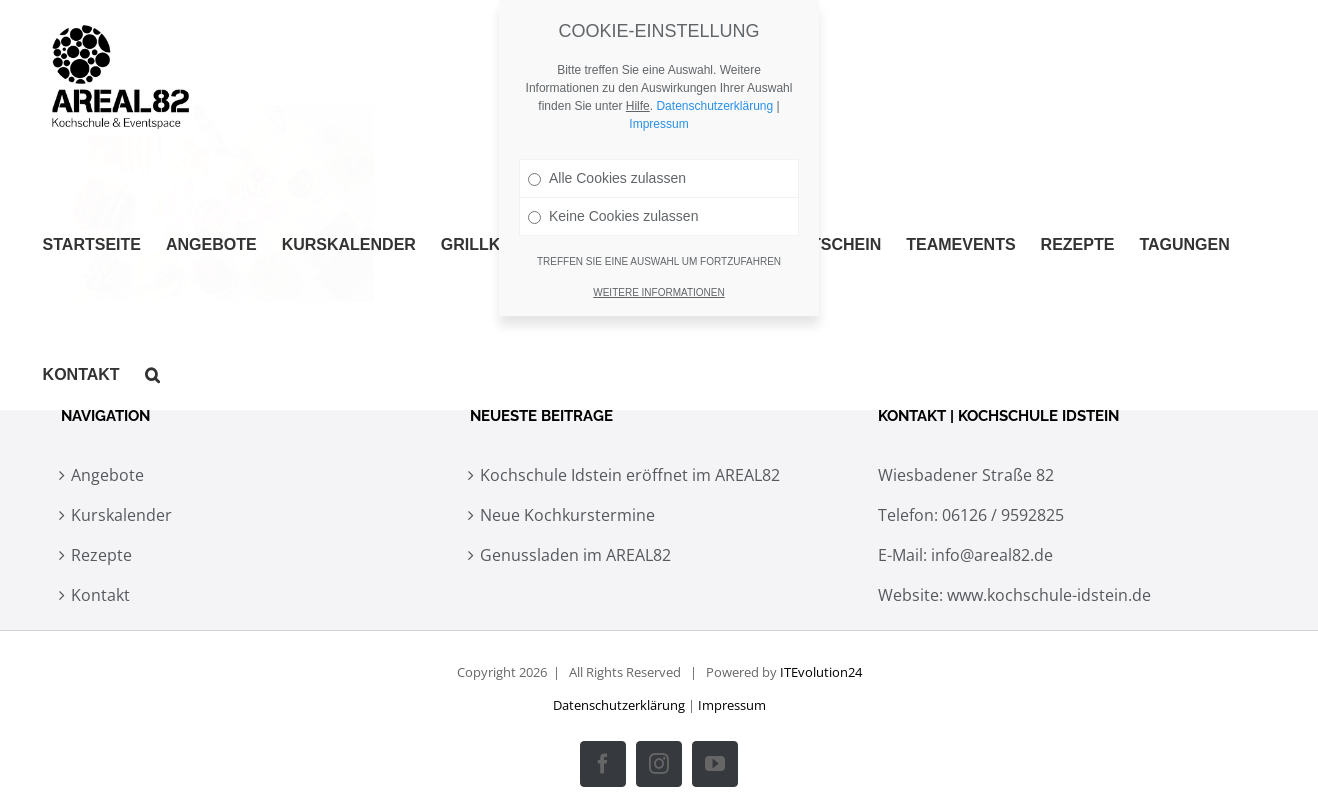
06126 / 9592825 (1003, 515)
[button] (152, 375)
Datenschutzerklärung (619, 705)
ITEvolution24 (821, 672)
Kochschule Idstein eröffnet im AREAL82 (630, 475)
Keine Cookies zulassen (613, 216)
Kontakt (100, 595)
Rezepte (101, 555)
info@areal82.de (992, 555)
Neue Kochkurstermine (567, 515)
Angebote (107, 475)
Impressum (732, 705)
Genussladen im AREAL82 (575, 555)
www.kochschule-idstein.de (1049, 595)
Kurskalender (121, 515)
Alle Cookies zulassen (607, 178)
